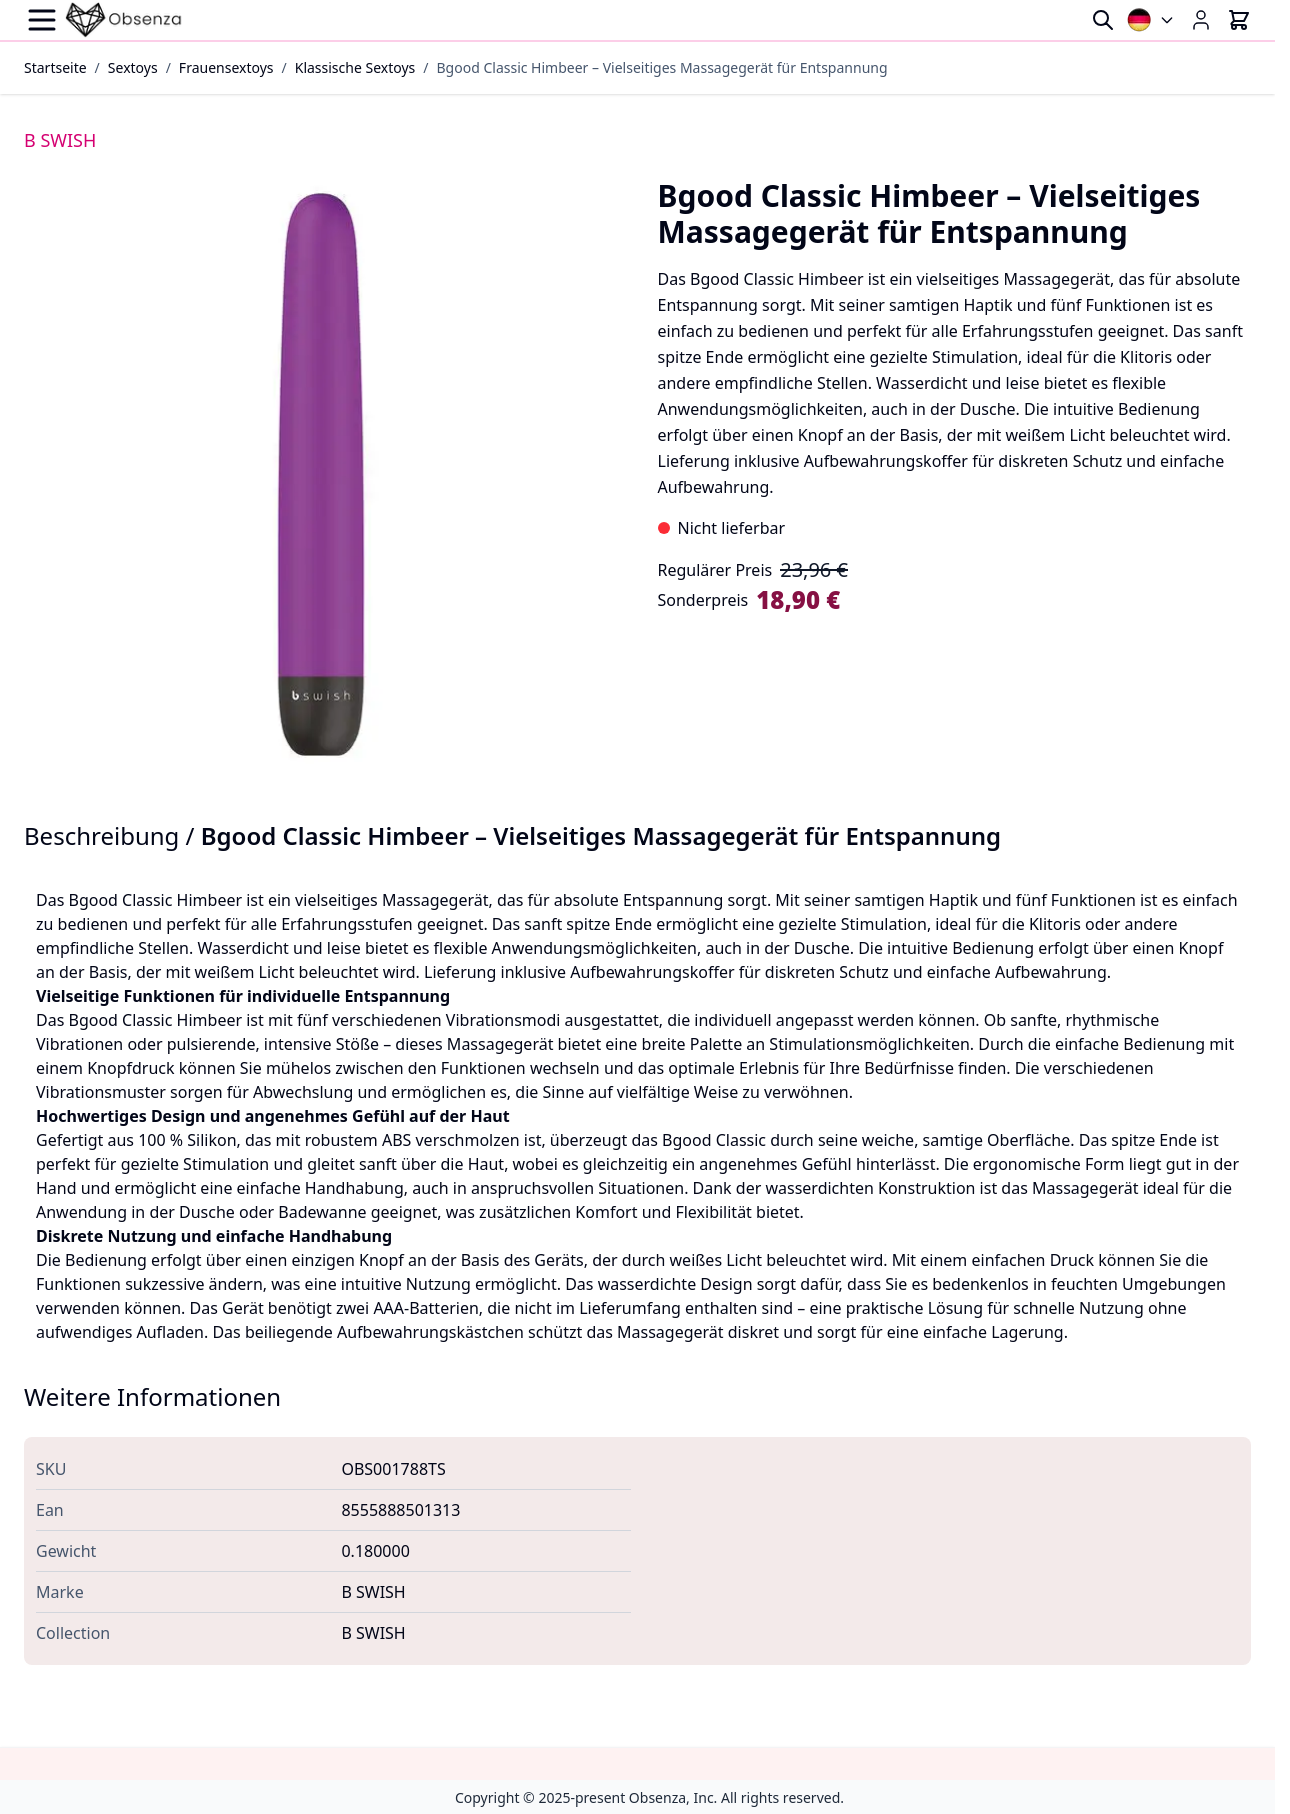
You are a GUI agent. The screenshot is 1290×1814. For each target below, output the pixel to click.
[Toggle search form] (1103, 20)
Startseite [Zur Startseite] (55, 67)
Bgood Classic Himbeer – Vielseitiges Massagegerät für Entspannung (662, 67)
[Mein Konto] (1201, 20)
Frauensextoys (226, 67)
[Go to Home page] (124, 20)
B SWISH (60, 140)
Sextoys (133, 67)
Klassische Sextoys (355, 67)
